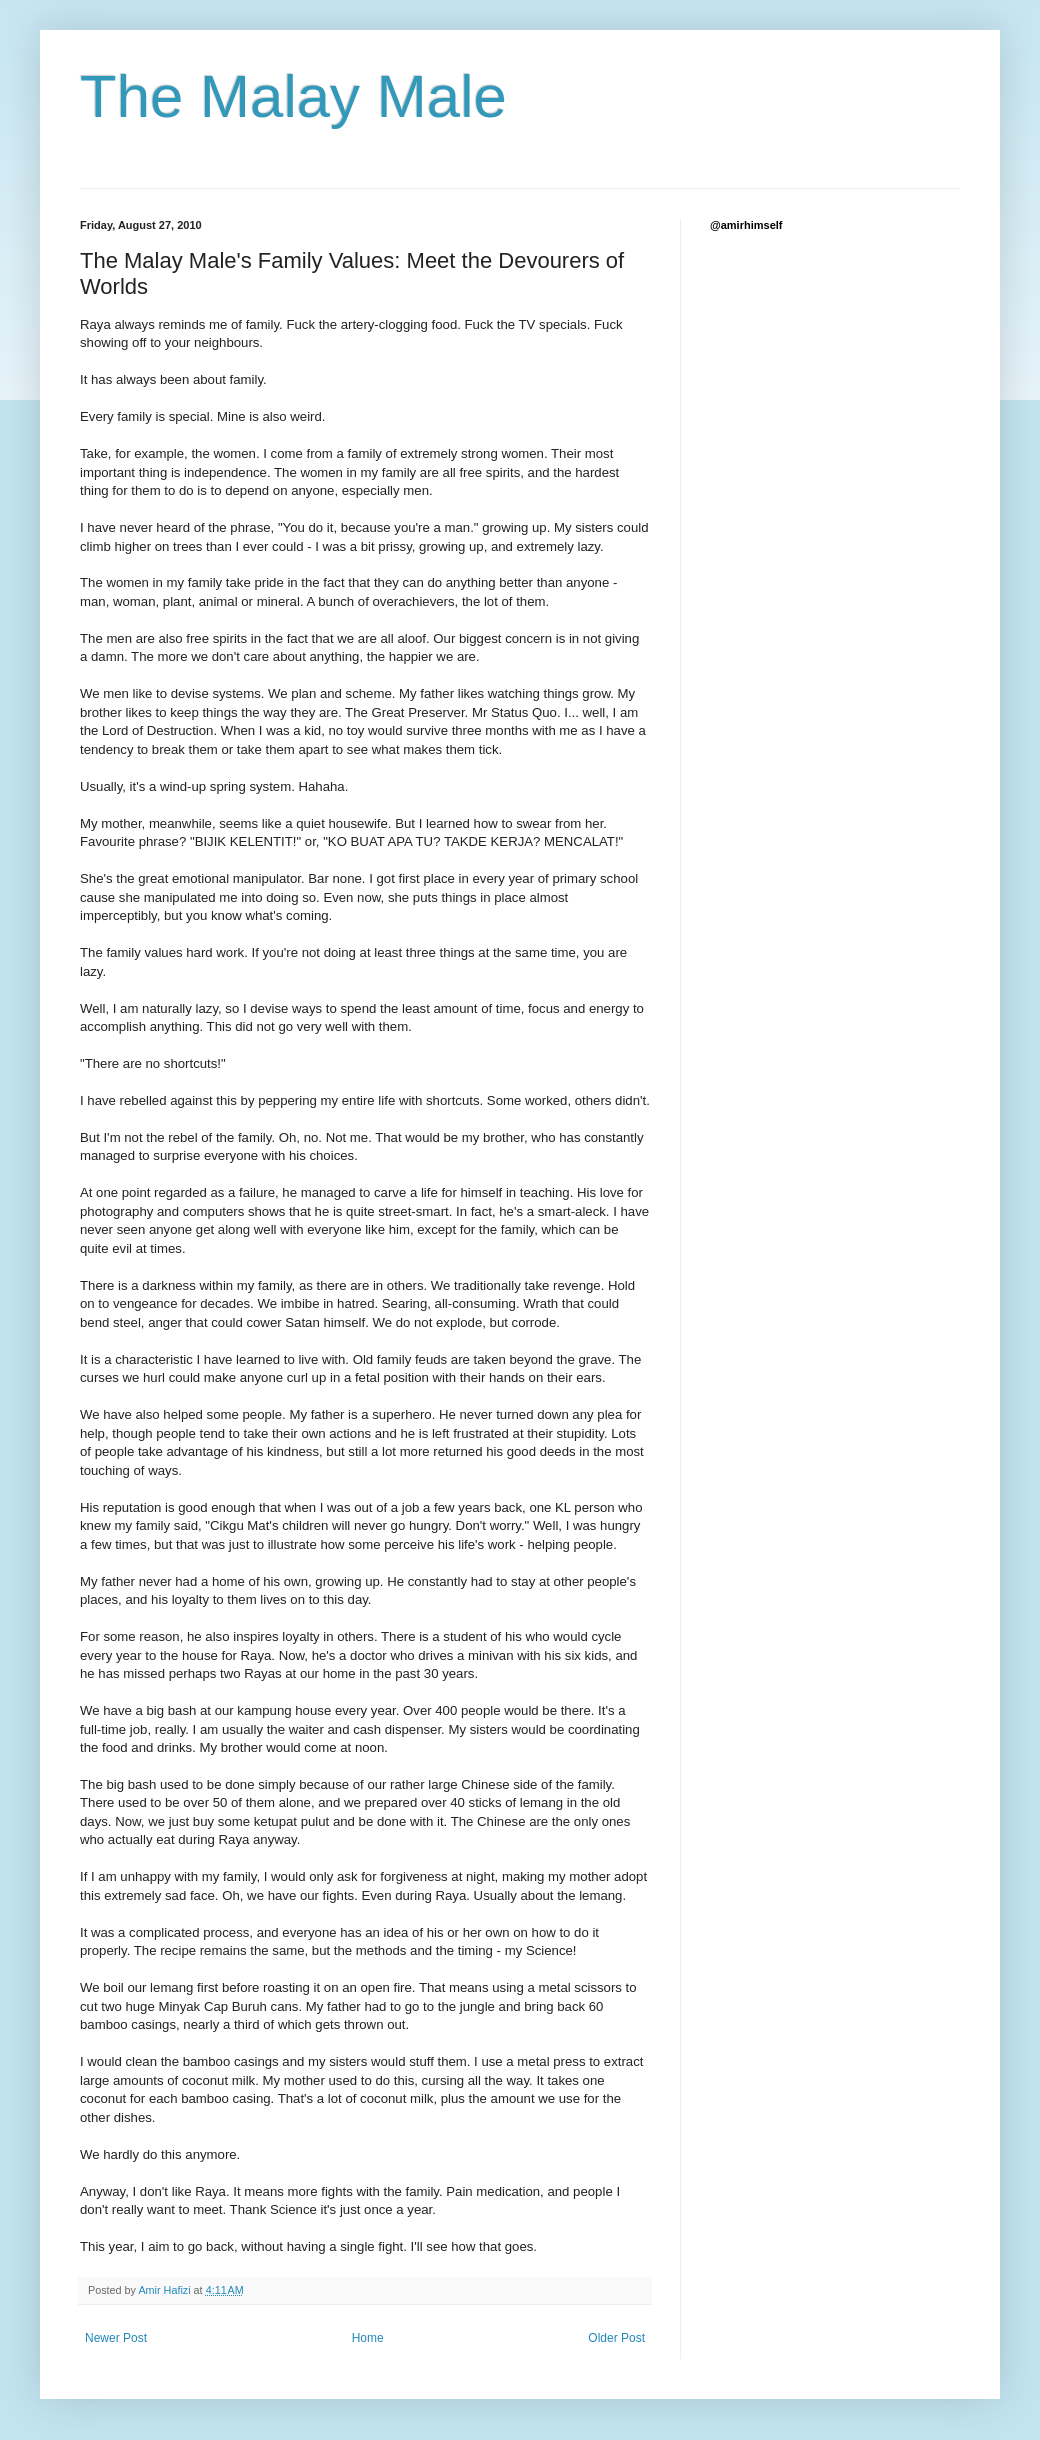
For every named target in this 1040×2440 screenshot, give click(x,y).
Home (368, 2338)
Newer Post (116, 2338)
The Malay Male (293, 96)
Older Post (616, 2338)
